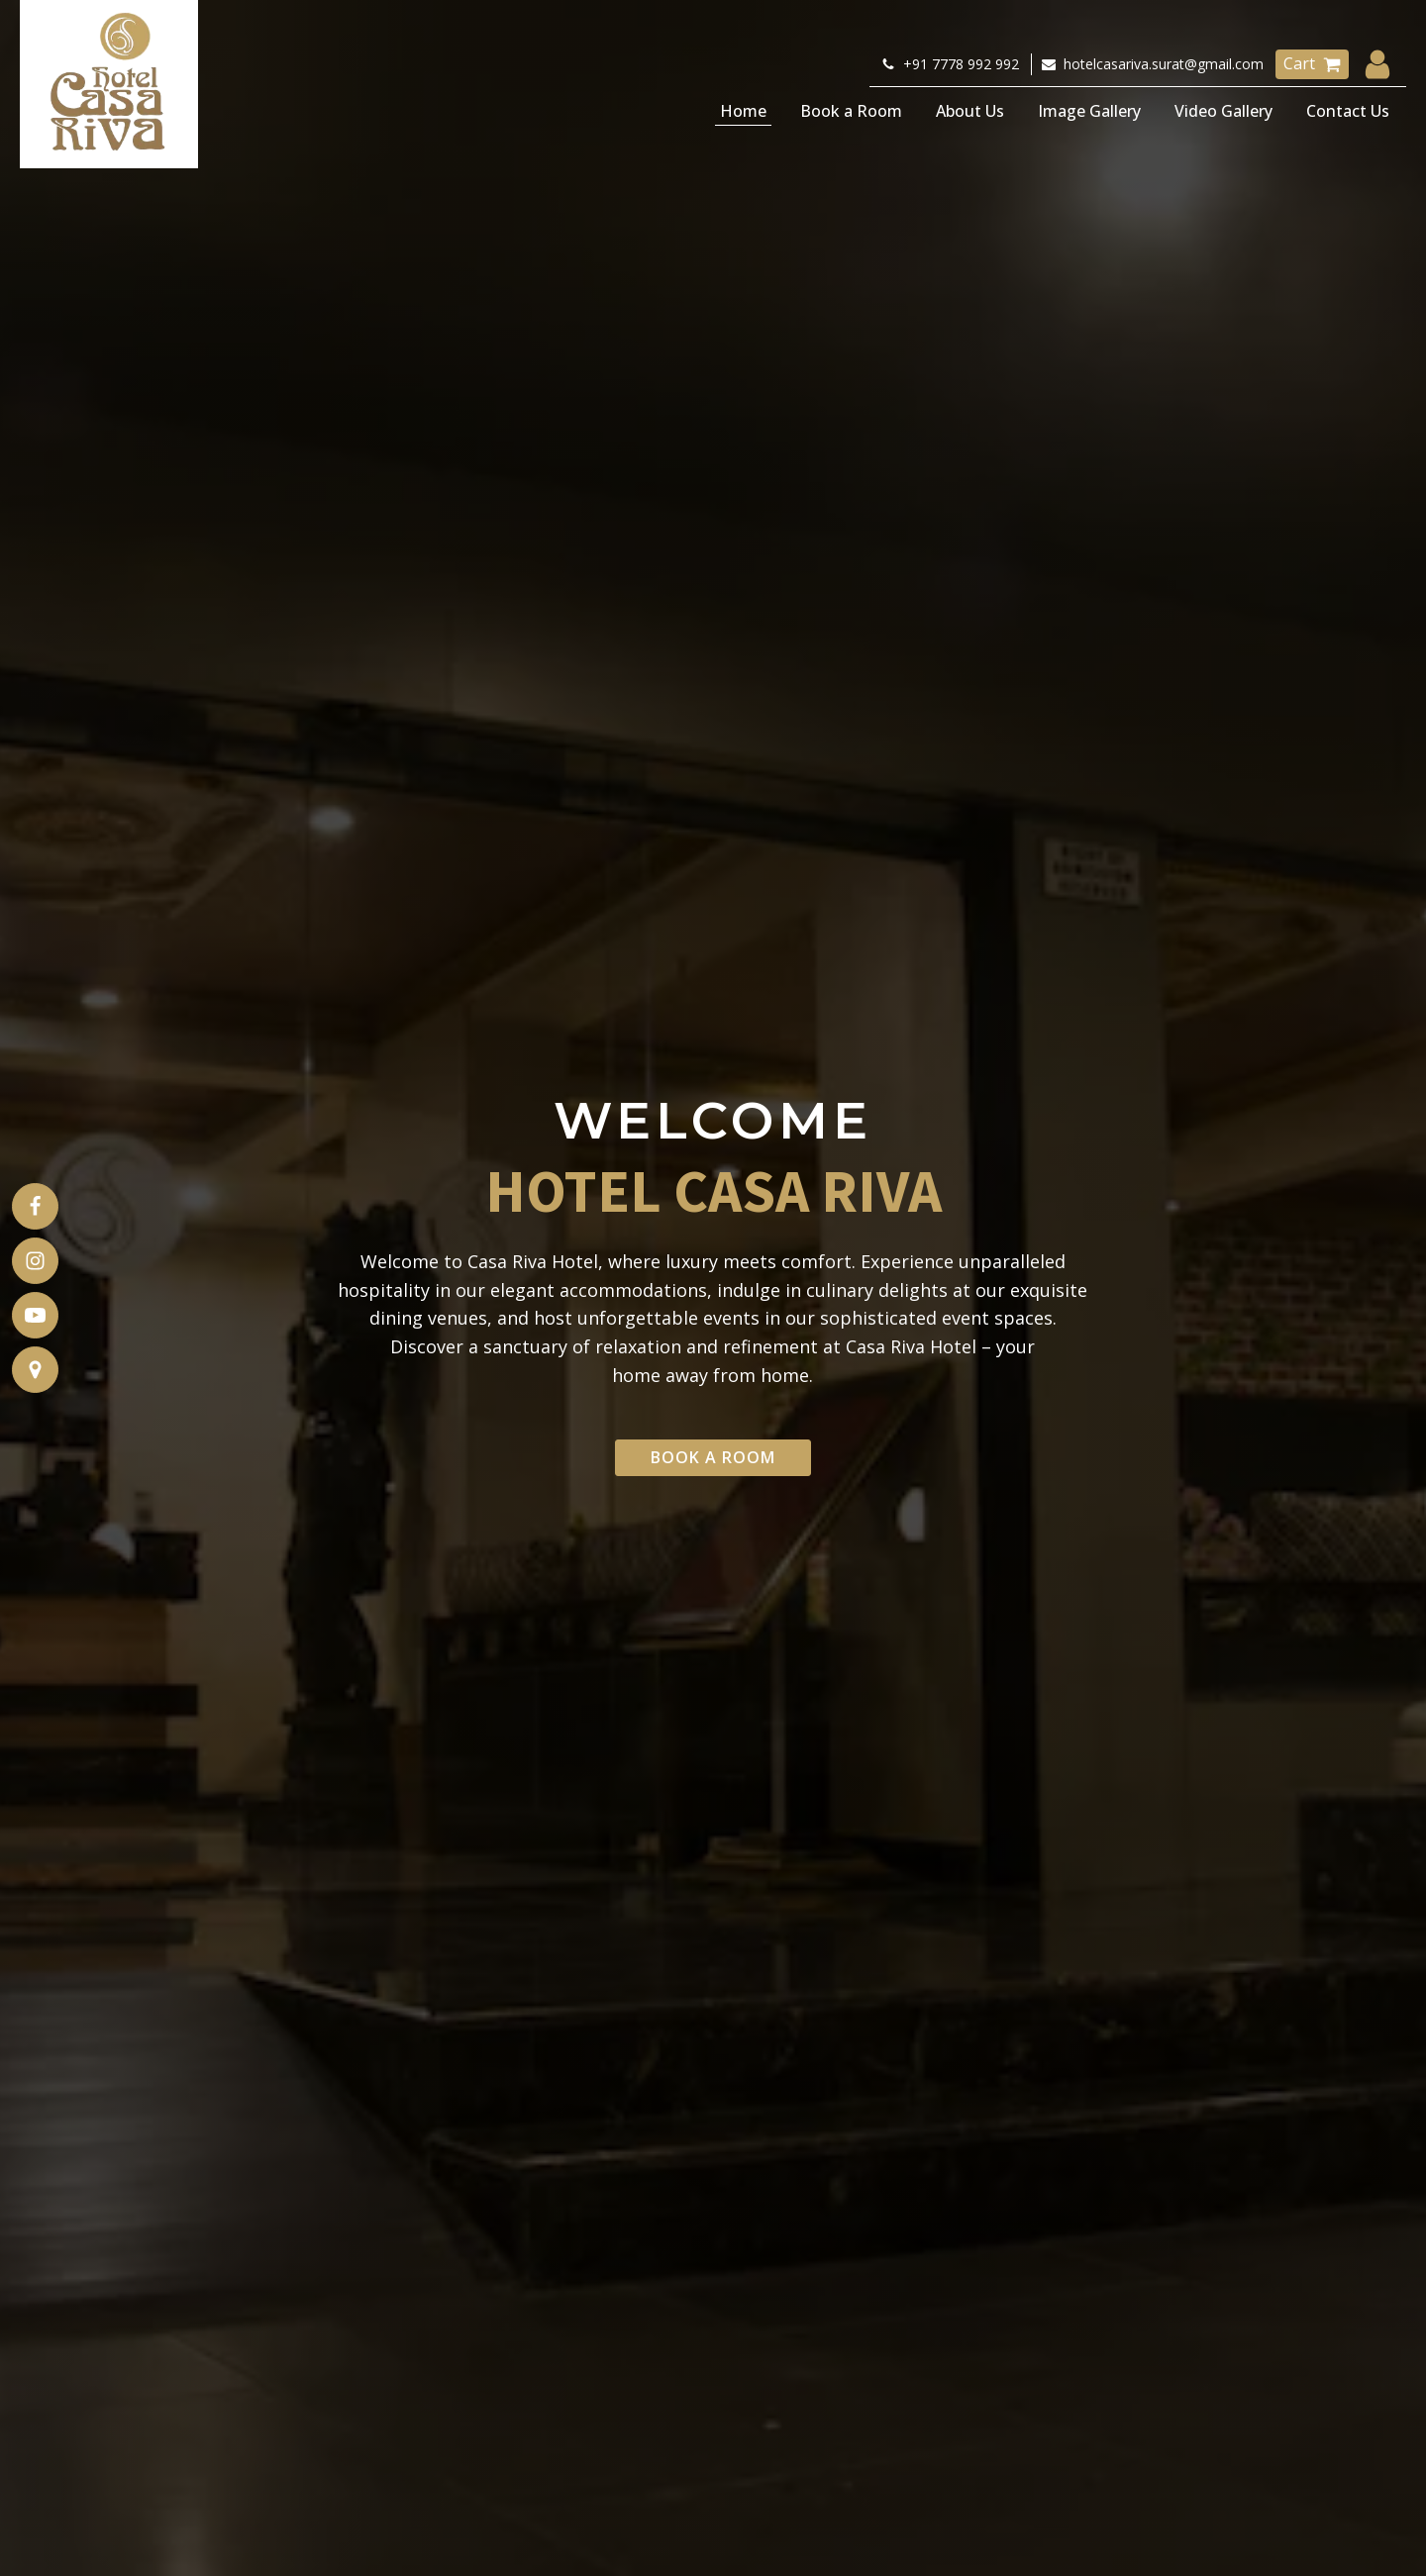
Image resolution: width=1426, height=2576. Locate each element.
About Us (970, 111)
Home (743, 111)
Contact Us (1347, 111)
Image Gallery (1089, 111)
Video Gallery (1223, 111)
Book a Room (851, 111)
